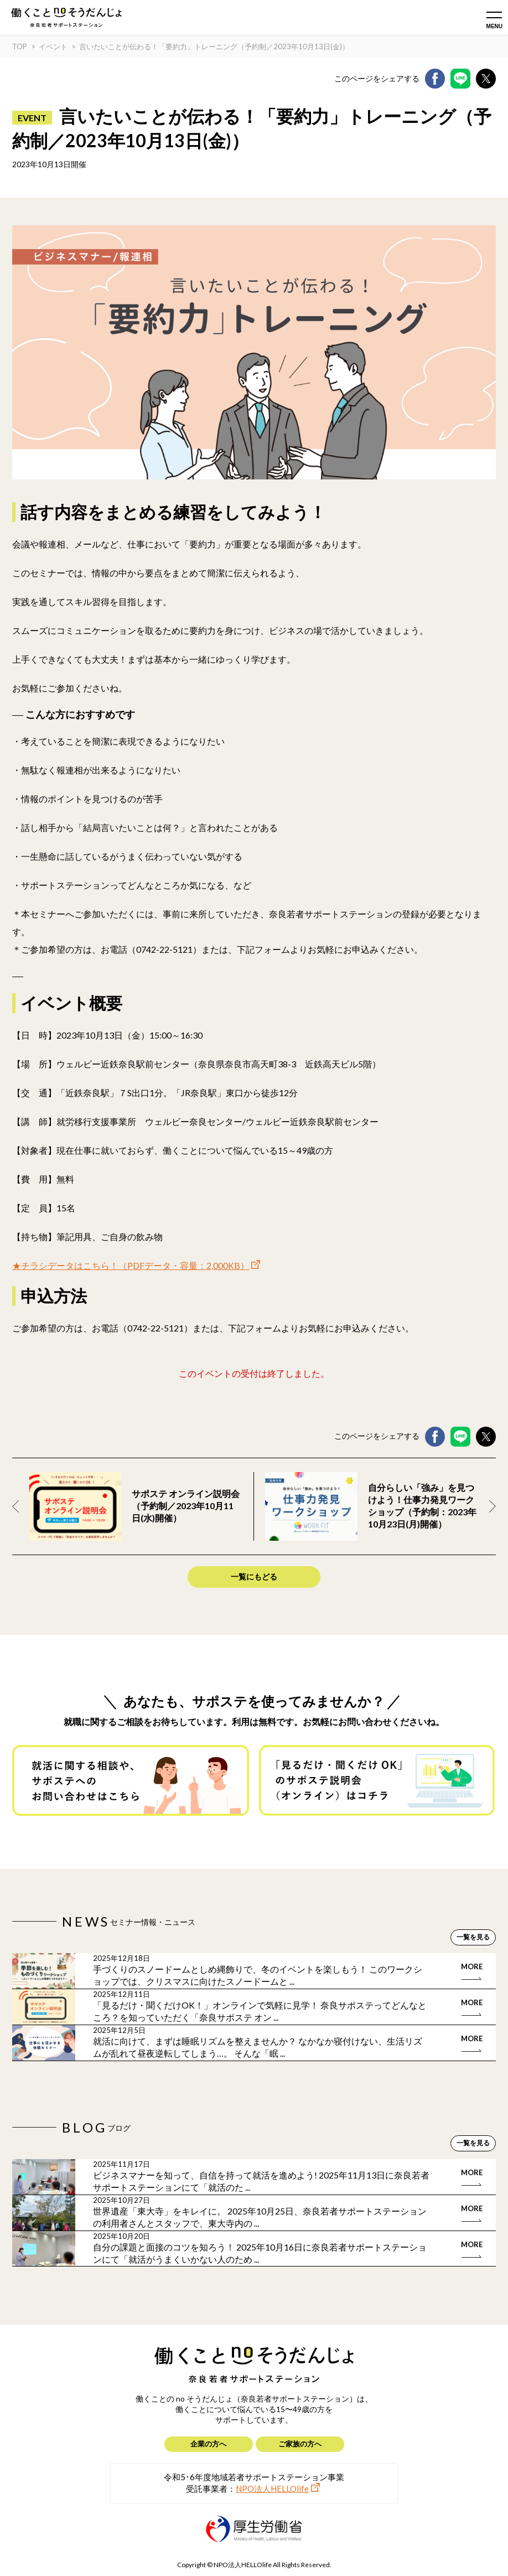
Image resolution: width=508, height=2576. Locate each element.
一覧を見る (473, 1937)
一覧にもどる (254, 1576)
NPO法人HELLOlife (272, 2489)
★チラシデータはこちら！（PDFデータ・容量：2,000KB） (130, 1265)
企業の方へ (208, 2443)
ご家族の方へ (300, 2443)
